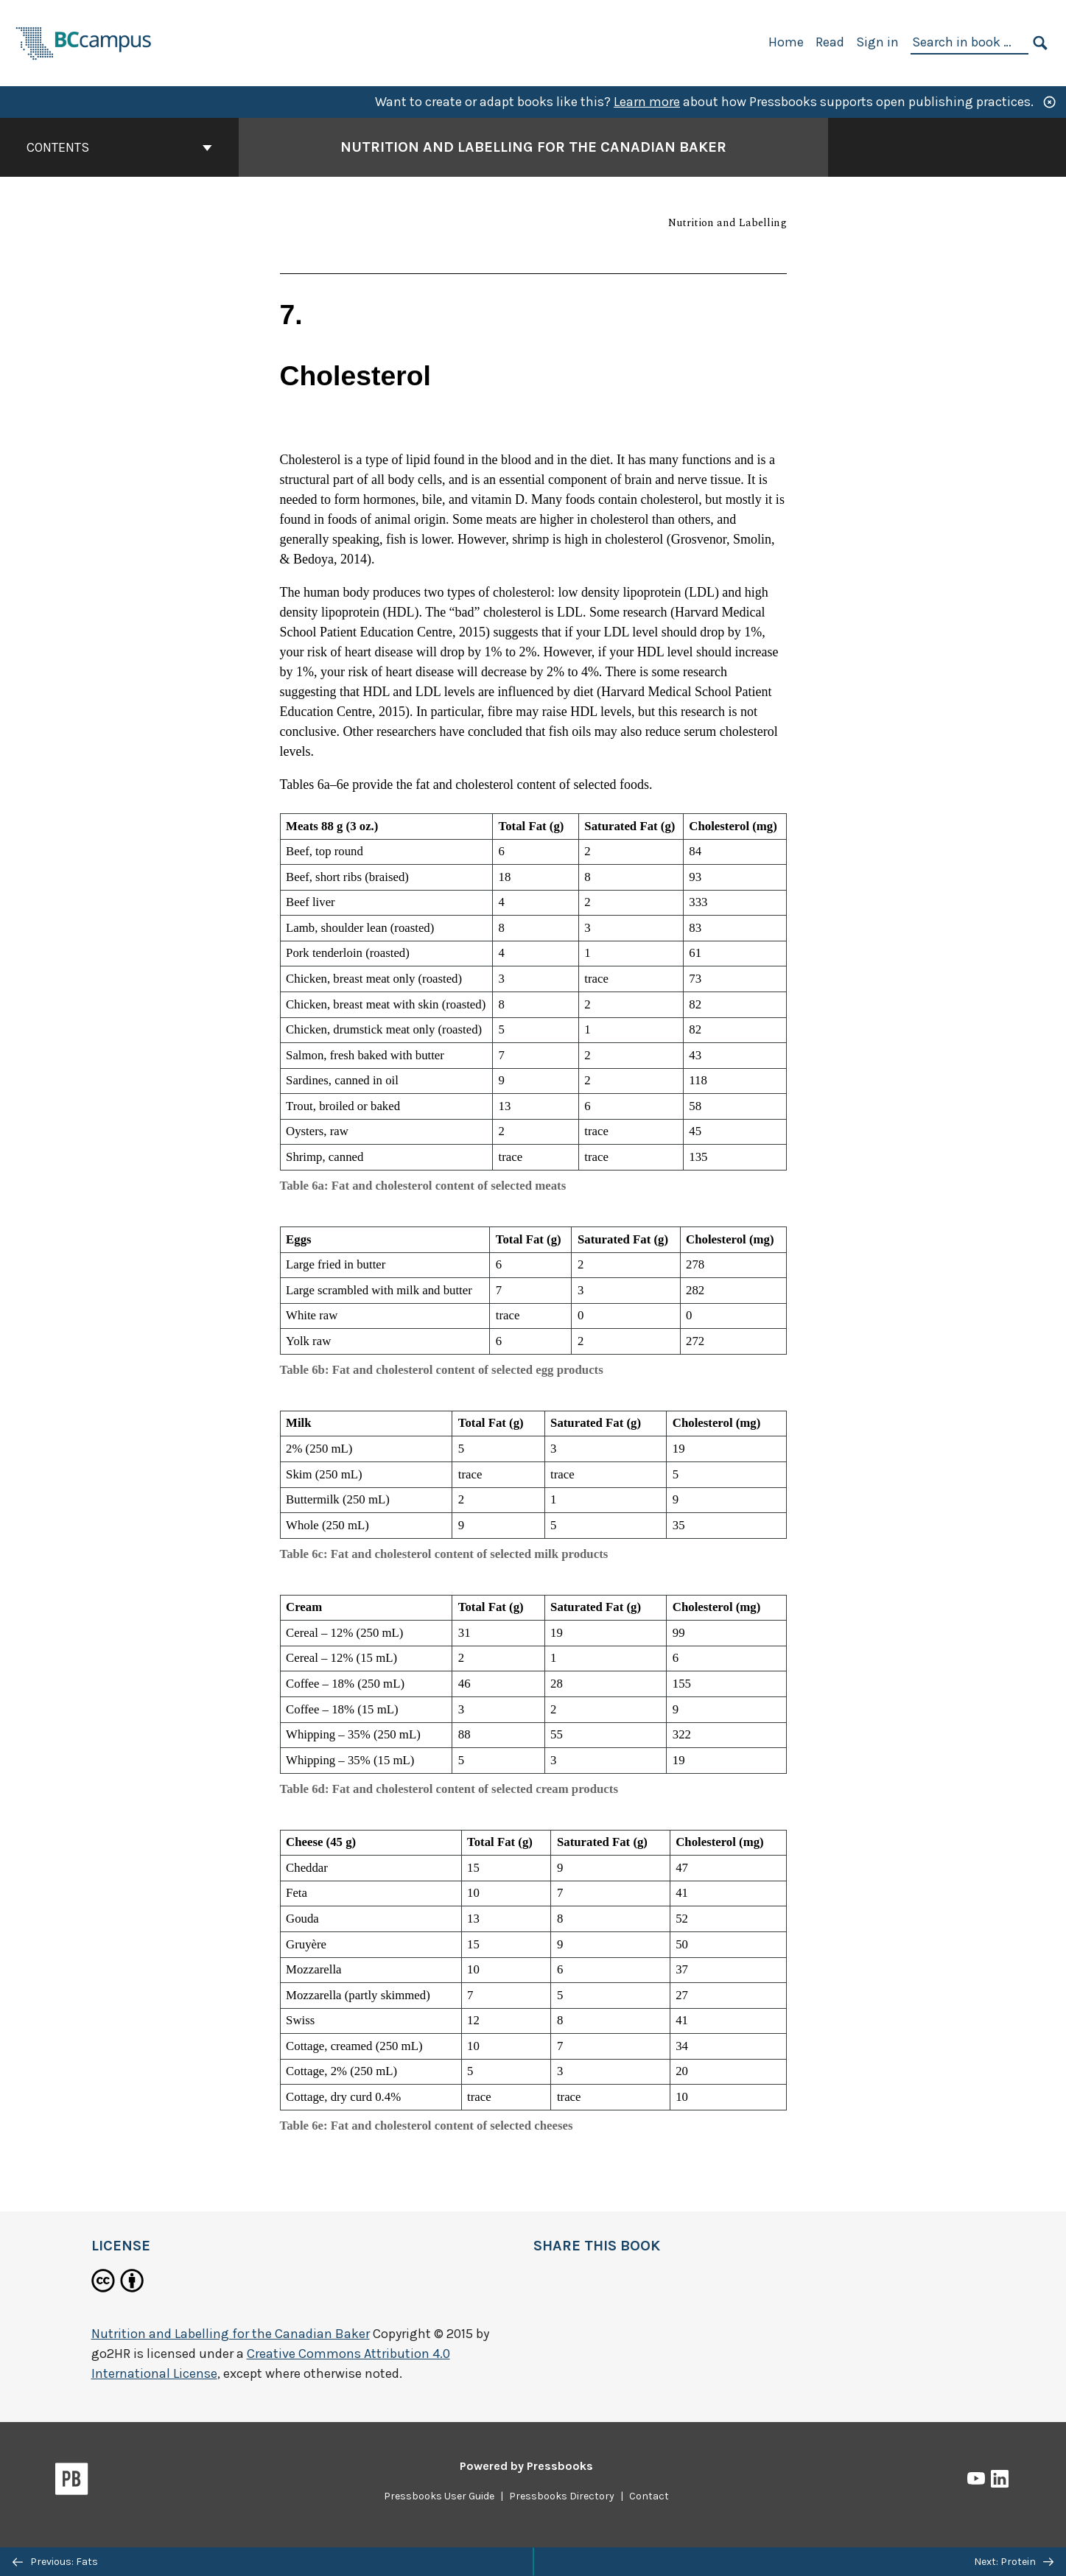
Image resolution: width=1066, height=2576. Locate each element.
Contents (119, 147)
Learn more (647, 102)
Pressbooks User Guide (439, 2496)
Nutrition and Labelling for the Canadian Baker (230, 2334)
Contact (649, 2496)
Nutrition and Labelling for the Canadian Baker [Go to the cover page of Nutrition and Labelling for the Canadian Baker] (533, 146)
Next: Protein (1013, 2561)
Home (786, 42)
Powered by (526, 2466)
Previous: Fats (55, 2561)
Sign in (877, 42)
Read (830, 42)
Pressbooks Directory (561, 2496)
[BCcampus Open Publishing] (84, 42)
